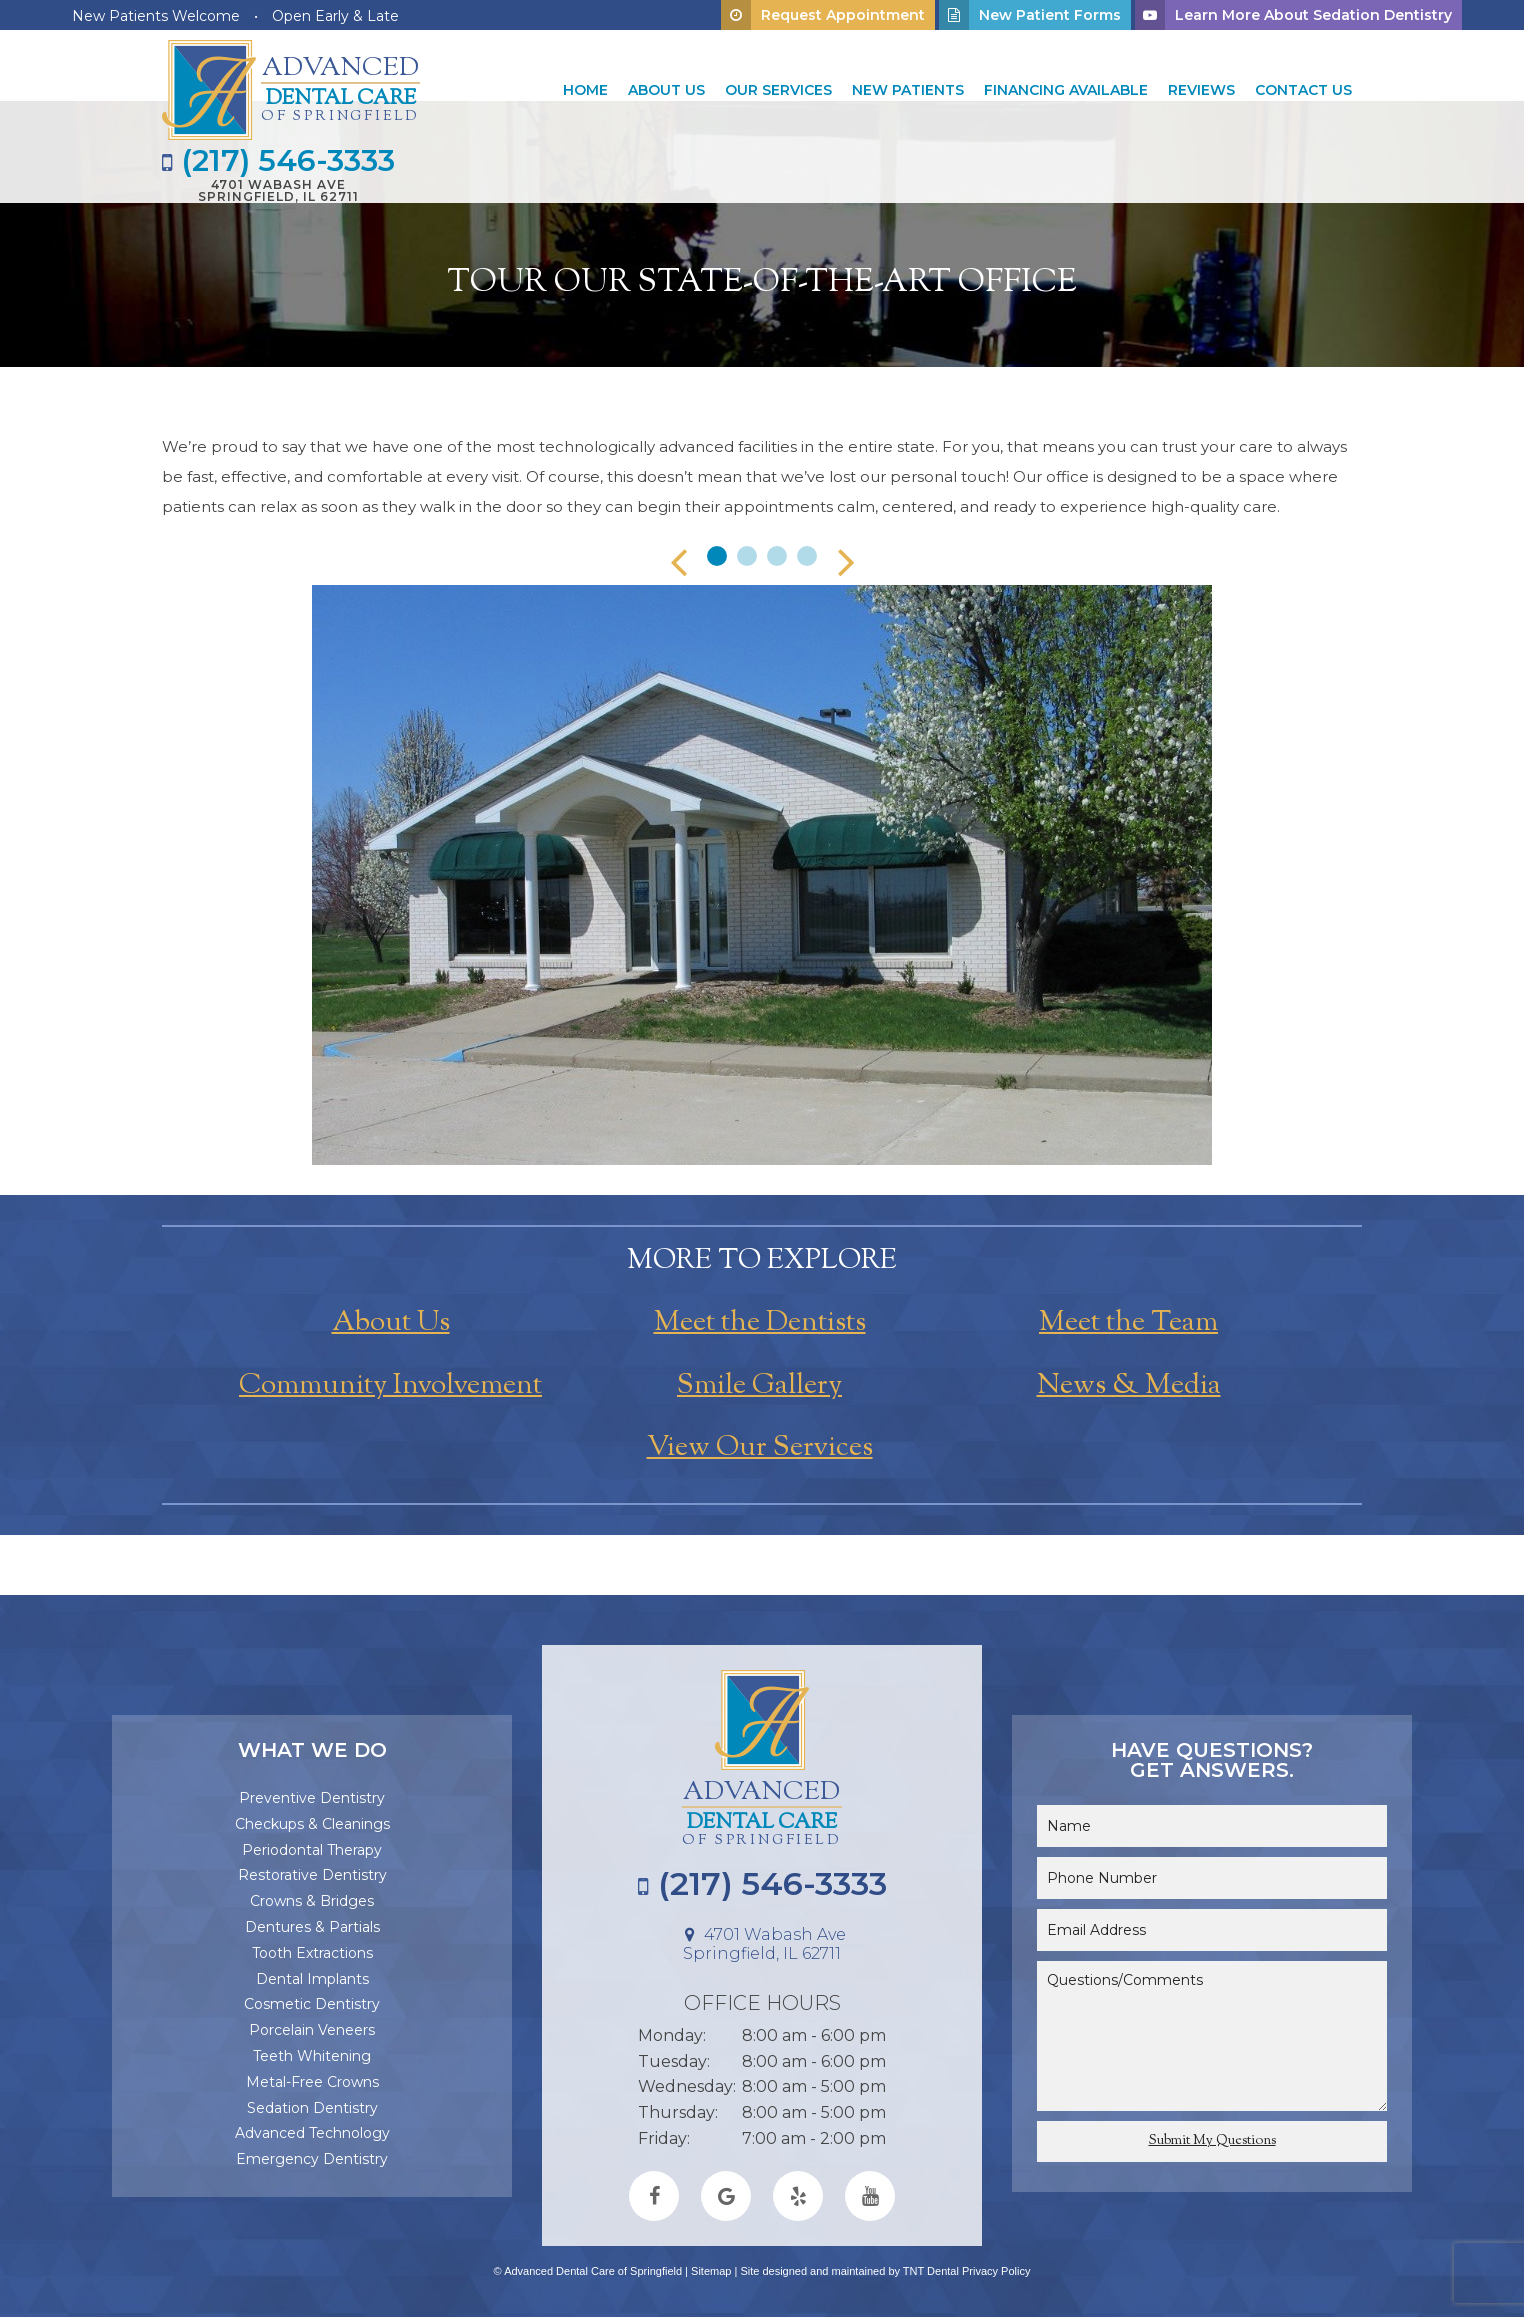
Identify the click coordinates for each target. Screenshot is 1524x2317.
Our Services (778, 90)
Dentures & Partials (312, 1927)
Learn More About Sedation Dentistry (1293, 15)
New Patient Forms (1030, 15)
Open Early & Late (335, 16)
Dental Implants (312, 1979)
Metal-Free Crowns (312, 2082)
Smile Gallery (759, 1386)
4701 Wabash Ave (278, 190)
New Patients (908, 90)
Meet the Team (1128, 1323)
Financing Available (1066, 90)
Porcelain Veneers (312, 2030)
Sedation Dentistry (312, 2108)
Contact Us (1303, 90)
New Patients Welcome (156, 16)
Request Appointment (823, 15)
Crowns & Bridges (312, 1901)
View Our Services (760, 1448)
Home (585, 90)
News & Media (1129, 1386)
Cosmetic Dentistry (312, 2004)
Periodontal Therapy (312, 1850)
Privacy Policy (996, 2271)
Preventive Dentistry (312, 1798)
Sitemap (711, 2271)
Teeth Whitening (312, 2056)
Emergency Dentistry (312, 2159)
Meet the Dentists (760, 1323)
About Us (666, 90)
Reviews (1201, 90)
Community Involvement (390, 1386)
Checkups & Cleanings (312, 1824)
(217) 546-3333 (278, 161)
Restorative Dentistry (312, 1875)
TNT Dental (931, 2271)
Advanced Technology (312, 2133)
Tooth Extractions (312, 1953)
